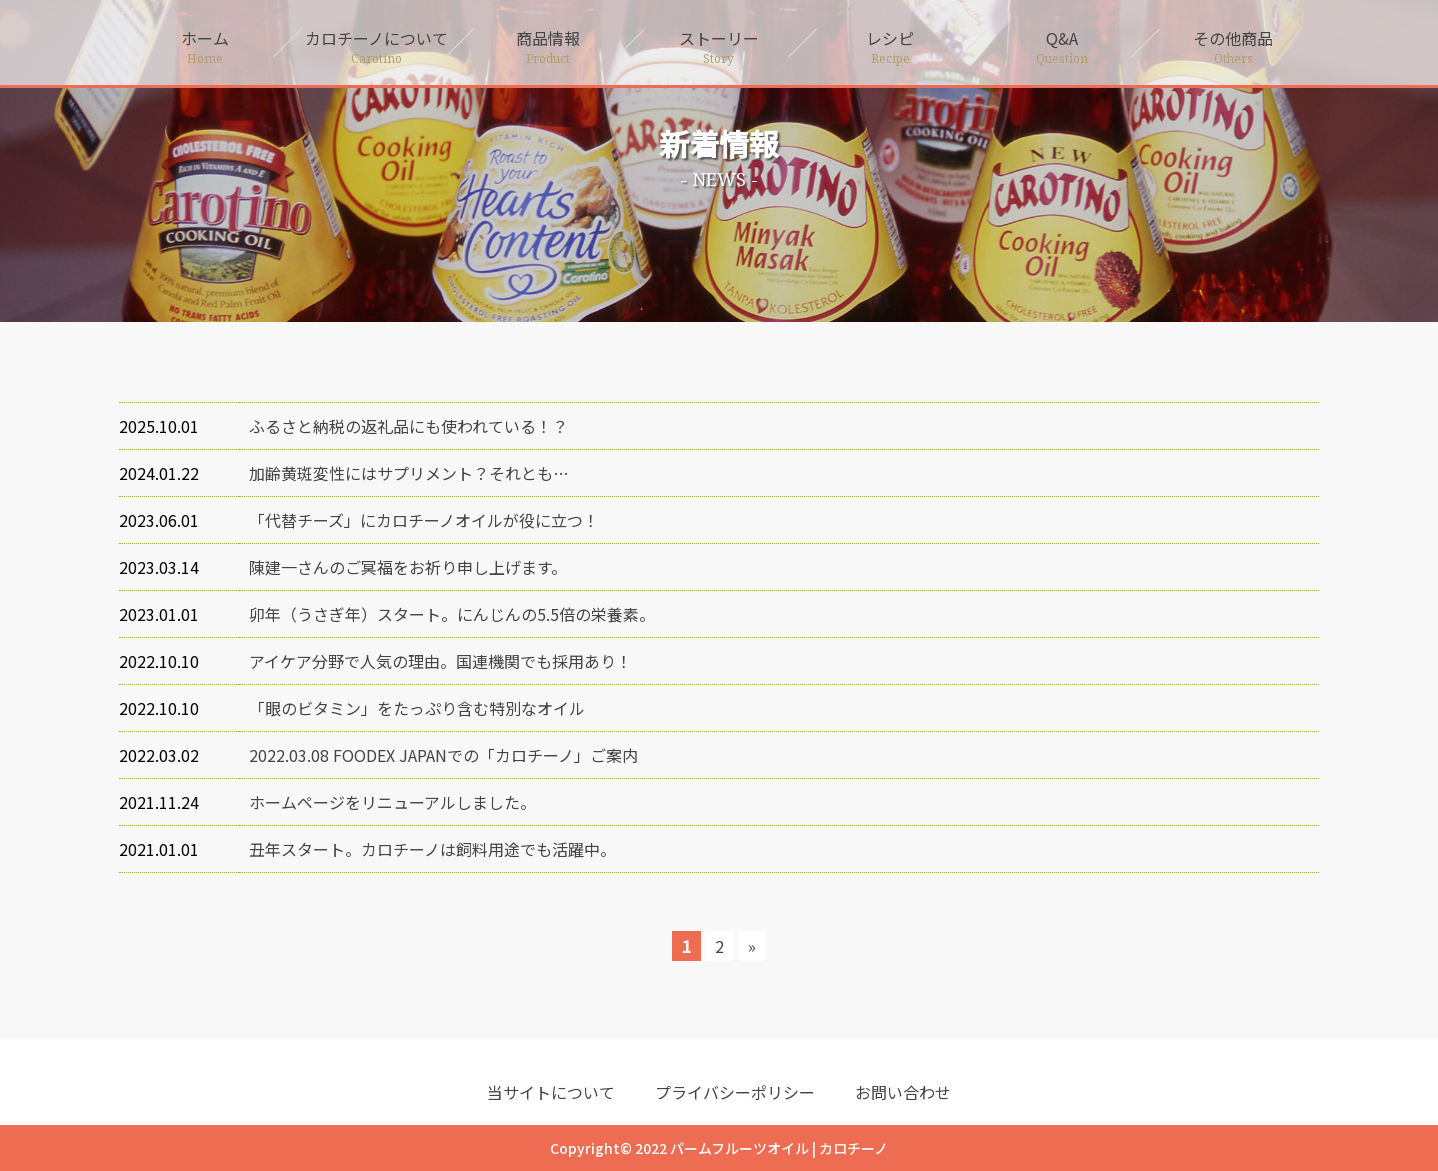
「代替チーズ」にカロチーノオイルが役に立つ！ (424, 520)
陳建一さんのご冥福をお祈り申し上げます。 (408, 567)
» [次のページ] (752, 946)
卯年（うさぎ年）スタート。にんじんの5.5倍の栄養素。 (452, 614)
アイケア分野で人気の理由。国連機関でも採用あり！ (440, 661)
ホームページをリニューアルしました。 (392, 802)
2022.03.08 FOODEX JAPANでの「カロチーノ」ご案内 (443, 755)
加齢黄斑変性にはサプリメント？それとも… (409, 473)
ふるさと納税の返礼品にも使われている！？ (408, 426)
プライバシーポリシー (735, 1092)
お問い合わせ (903, 1092)
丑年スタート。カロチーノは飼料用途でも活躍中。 (432, 849)
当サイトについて (551, 1092)
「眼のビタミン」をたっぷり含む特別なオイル (417, 708)
